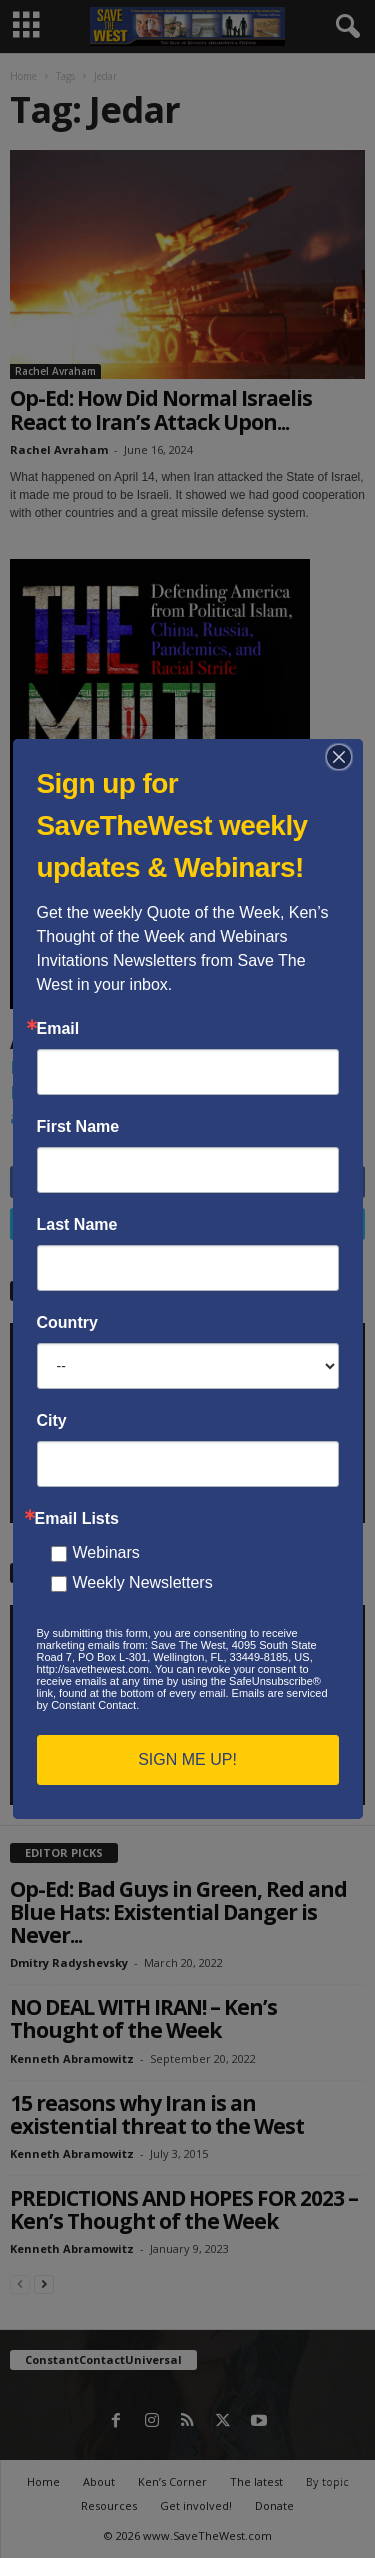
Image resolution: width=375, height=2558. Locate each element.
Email (58, 1029)
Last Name (77, 1225)
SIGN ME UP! (187, 1759)
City (52, 1421)
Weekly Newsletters (143, 1582)
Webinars (106, 1552)
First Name (78, 1127)
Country (67, 1323)
